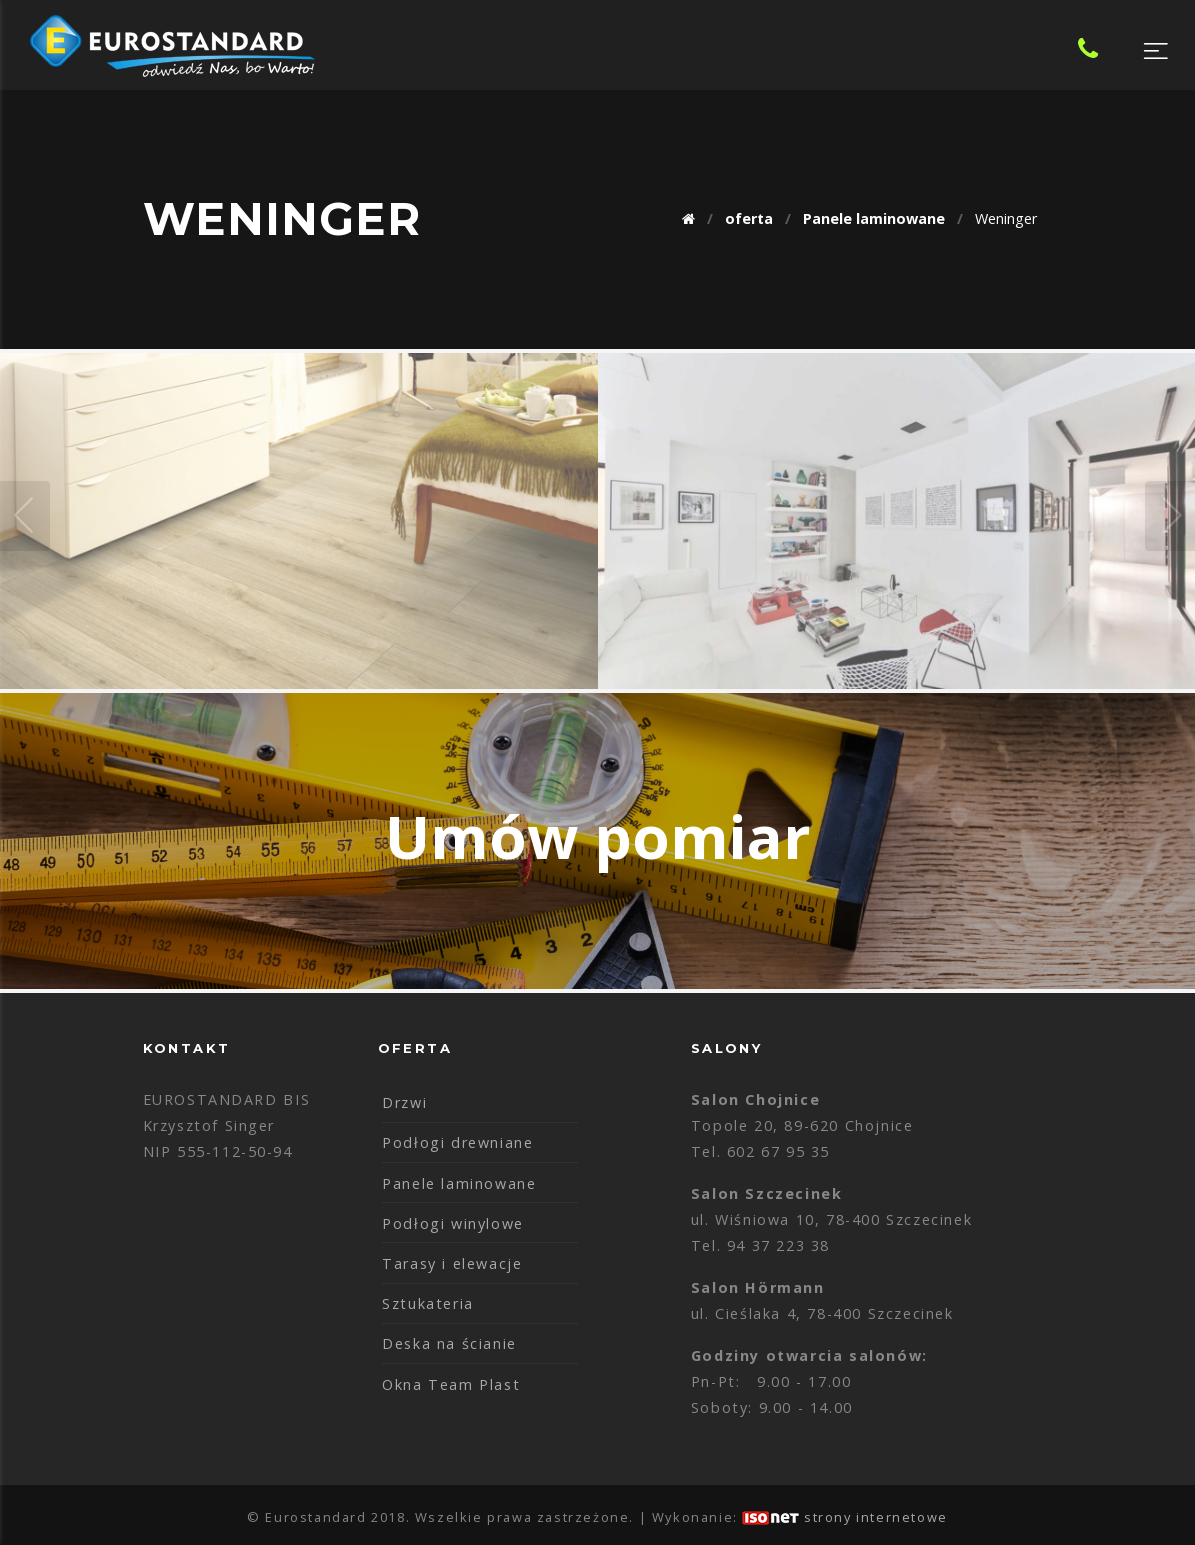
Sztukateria (428, 1303)
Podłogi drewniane (457, 1142)
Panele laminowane (459, 1183)
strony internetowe (876, 1517)
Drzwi (404, 1102)
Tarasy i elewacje (452, 1263)
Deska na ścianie (449, 1343)
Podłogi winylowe (453, 1223)
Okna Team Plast (451, 1384)
